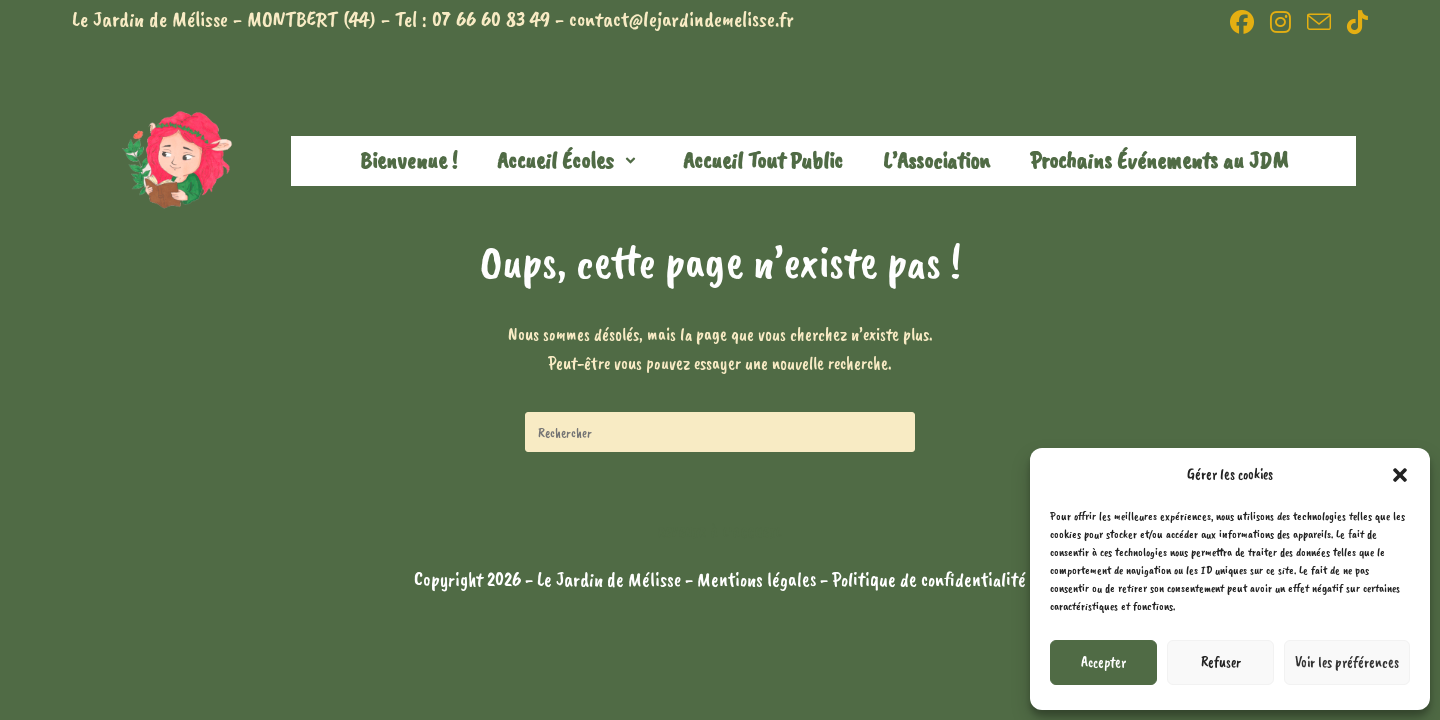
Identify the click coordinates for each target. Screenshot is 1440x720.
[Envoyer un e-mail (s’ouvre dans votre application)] (1319, 22)
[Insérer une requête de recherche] (720, 432)
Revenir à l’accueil (720, 533)
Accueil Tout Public (763, 160)
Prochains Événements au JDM (1159, 160)
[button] (1400, 475)
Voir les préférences (1347, 662)
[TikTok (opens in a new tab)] (1353, 22)
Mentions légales (758, 579)
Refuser (1221, 662)
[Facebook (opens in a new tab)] (1242, 22)
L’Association (936, 160)
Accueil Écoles (570, 160)
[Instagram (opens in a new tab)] (1280, 22)
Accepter (1103, 662)
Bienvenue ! (408, 160)
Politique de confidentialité (929, 579)
